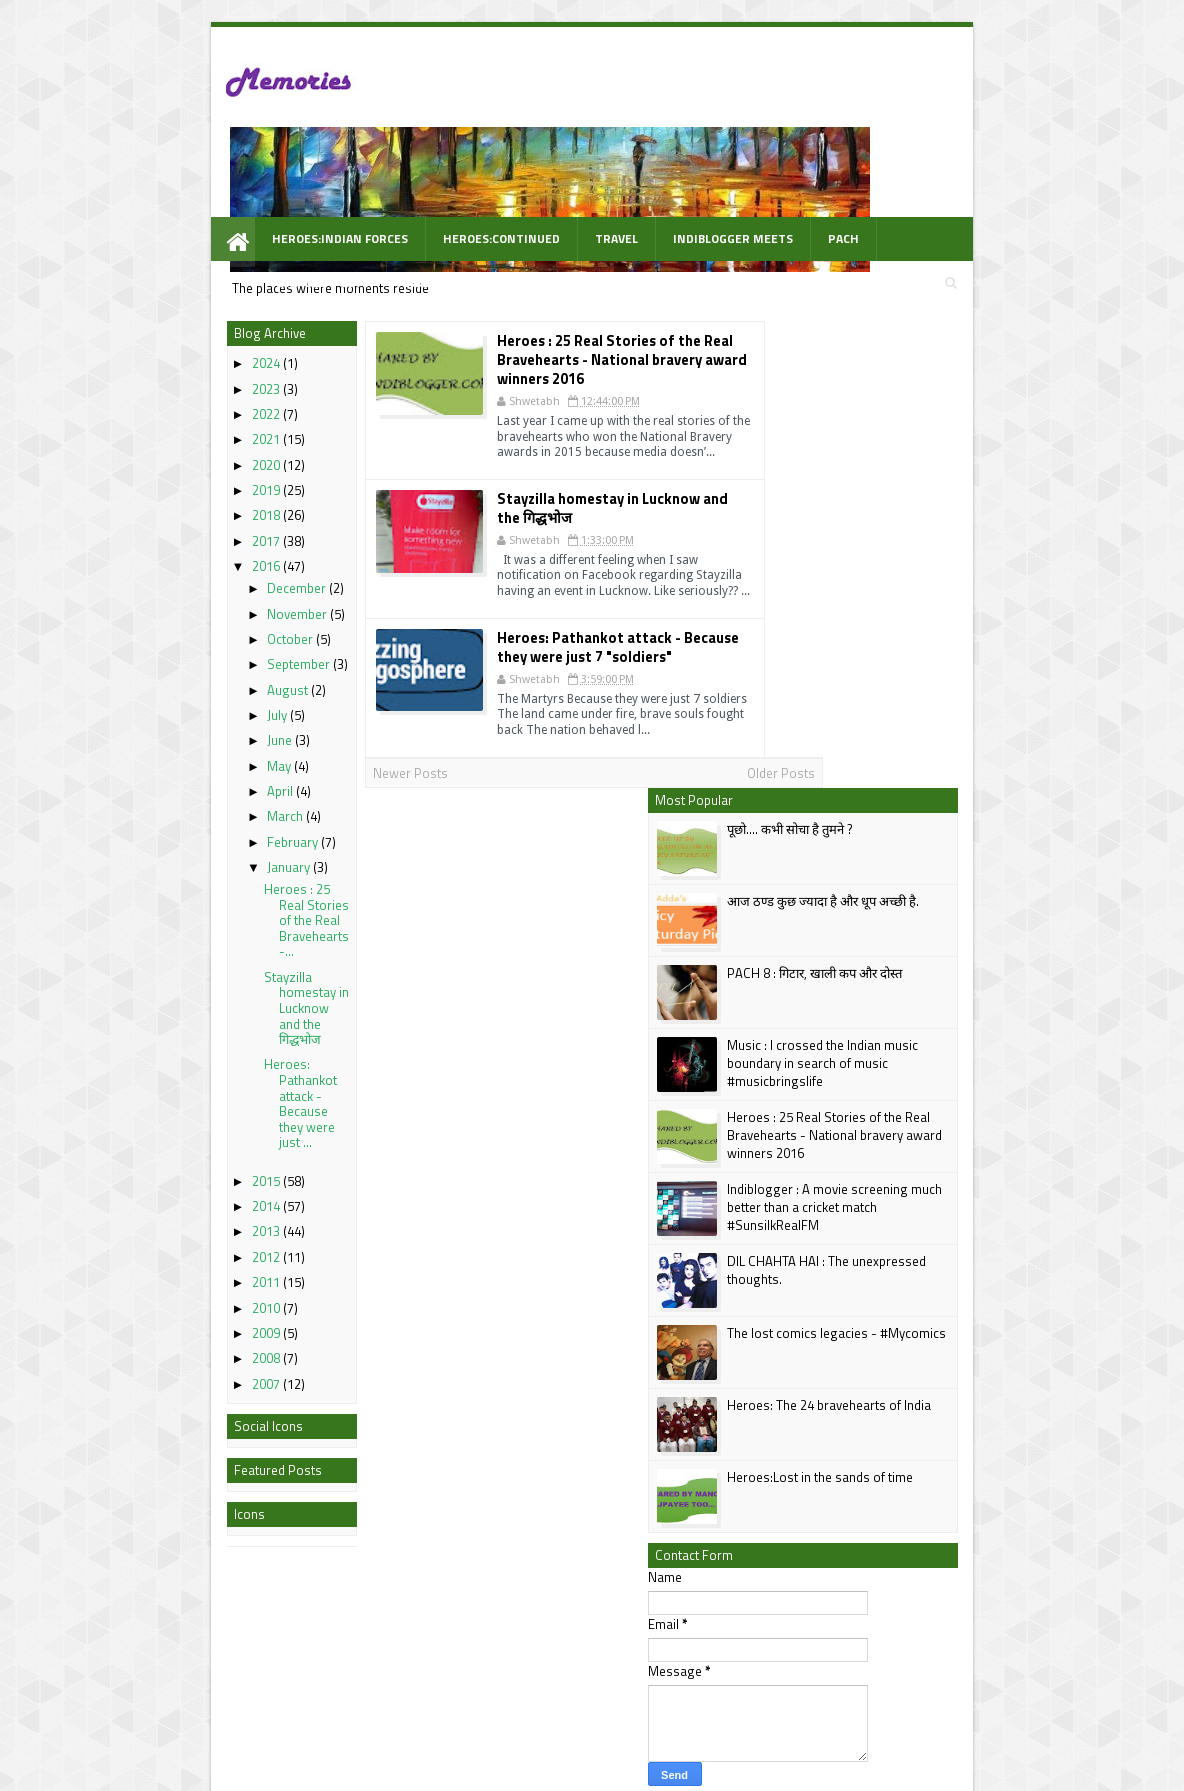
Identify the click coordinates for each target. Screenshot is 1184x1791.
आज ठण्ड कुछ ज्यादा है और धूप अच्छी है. (929, 369)
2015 (159, 1116)
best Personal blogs (167, 1773)
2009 (159, 1268)
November (191, 549)
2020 (159, 400)
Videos (937, 171)
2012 (159, 1192)
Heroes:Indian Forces (231, 171)
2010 (159, 1243)
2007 (159, 1319)
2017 (159, 476)
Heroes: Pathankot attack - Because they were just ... (193, 1039)
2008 (159, 1293)
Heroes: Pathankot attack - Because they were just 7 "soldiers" (569, 594)
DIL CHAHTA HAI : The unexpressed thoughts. (932, 738)
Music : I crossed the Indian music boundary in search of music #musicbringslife (928, 531)
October (184, 574)
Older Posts (700, 721)
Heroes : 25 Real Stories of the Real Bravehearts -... (199, 855)
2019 (159, 425)
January (182, 802)
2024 (159, 299)
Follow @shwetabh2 (818, 1278)
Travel (507, 171)
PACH (734, 171)
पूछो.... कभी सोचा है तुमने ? (896, 297)
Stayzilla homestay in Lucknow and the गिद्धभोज (199, 943)
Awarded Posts (833, 171)
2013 (159, 1167)
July (171, 650)
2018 (159, 451)
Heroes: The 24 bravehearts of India (935, 873)
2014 (159, 1141)
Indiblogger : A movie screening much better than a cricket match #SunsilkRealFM (940, 675)
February (186, 777)
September (192, 599)
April (174, 726)
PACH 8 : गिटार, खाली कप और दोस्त (920, 441)
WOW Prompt (205, 215)
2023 (159, 324)
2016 (159, 501)
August (181, 625)
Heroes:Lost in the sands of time (926, 945)
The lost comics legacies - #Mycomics (942, 801)
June (173, 675)
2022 (159, 349)
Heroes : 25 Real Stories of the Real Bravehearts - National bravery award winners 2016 (555, 298)
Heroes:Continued (392, 171)
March (179, 751)
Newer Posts (307, 721)
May (173, 701)
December (190, 523)
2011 (159, 1217)
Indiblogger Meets (624, 171)
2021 (159, 375)
